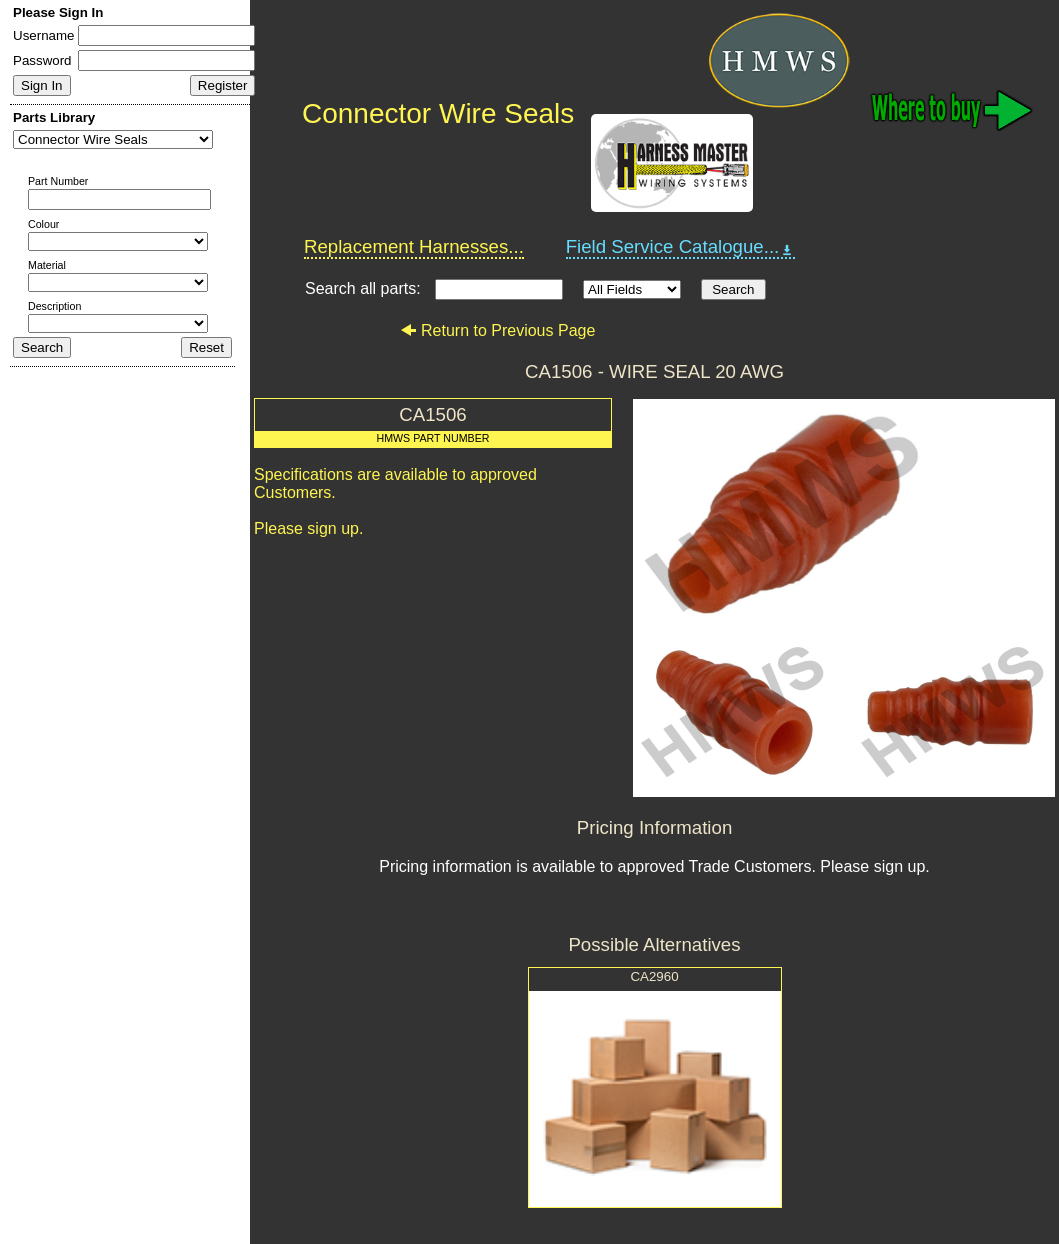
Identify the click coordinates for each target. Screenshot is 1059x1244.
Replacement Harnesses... (414, 246)
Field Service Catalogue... (681, 247)
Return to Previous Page (497, 330)
